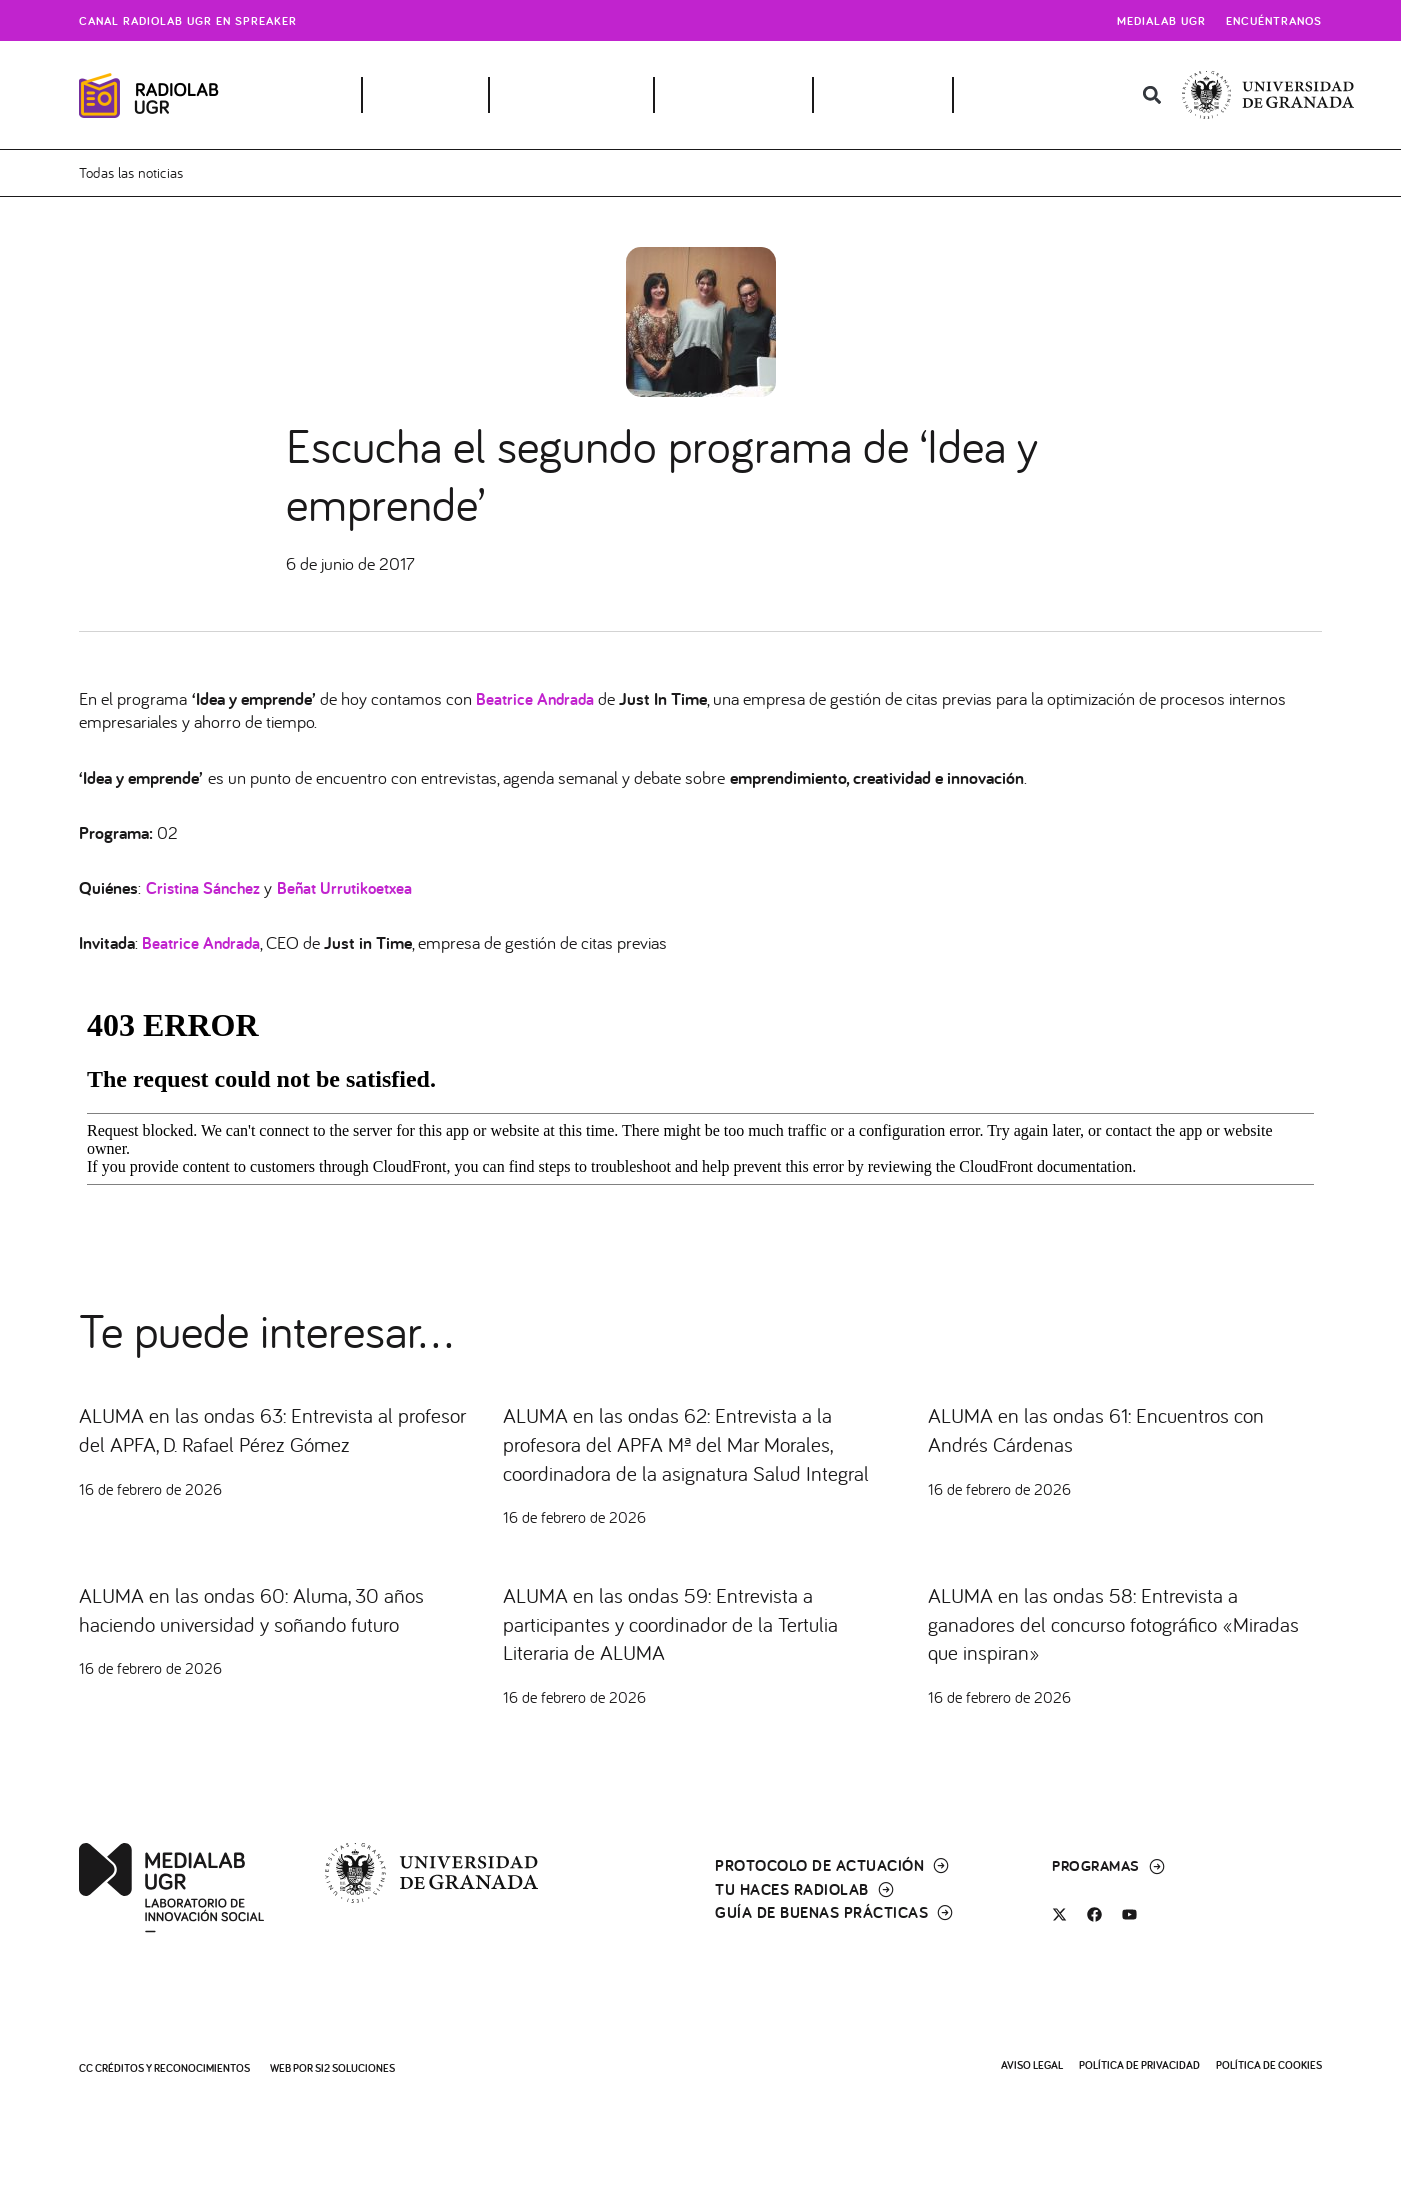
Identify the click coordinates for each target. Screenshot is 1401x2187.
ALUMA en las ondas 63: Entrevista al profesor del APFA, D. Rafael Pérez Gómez (275, 1428)
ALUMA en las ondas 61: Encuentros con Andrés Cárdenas (1120, 1428)
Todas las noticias (134, 173)
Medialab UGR (1161, 20)
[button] (1151, 95)
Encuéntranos (1274, 20)
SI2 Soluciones (355, 2068)
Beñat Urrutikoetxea (354, 887)
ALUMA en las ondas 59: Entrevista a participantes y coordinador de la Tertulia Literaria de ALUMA (694, 1652)
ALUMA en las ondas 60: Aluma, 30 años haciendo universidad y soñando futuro (275, 1637)
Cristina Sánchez (206, 887)
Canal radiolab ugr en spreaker (188, 20)
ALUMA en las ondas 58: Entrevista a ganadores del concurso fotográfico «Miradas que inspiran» (1103, 1652)
